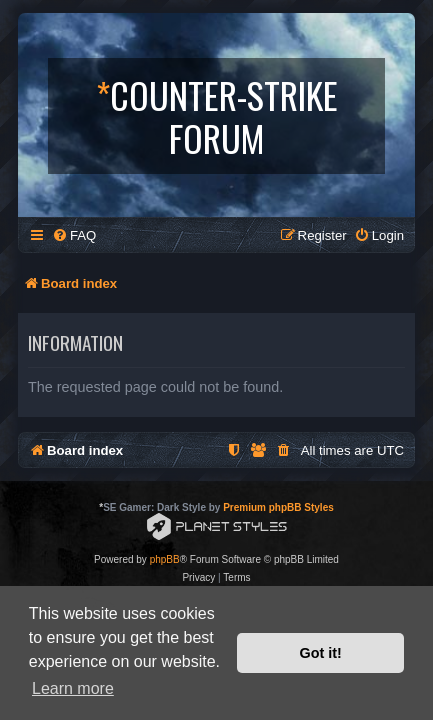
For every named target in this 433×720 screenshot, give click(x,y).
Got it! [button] (321, 653)
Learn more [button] (73, 688)
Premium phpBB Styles (278, 507)
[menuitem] (74, 235)
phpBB (165, 559)
